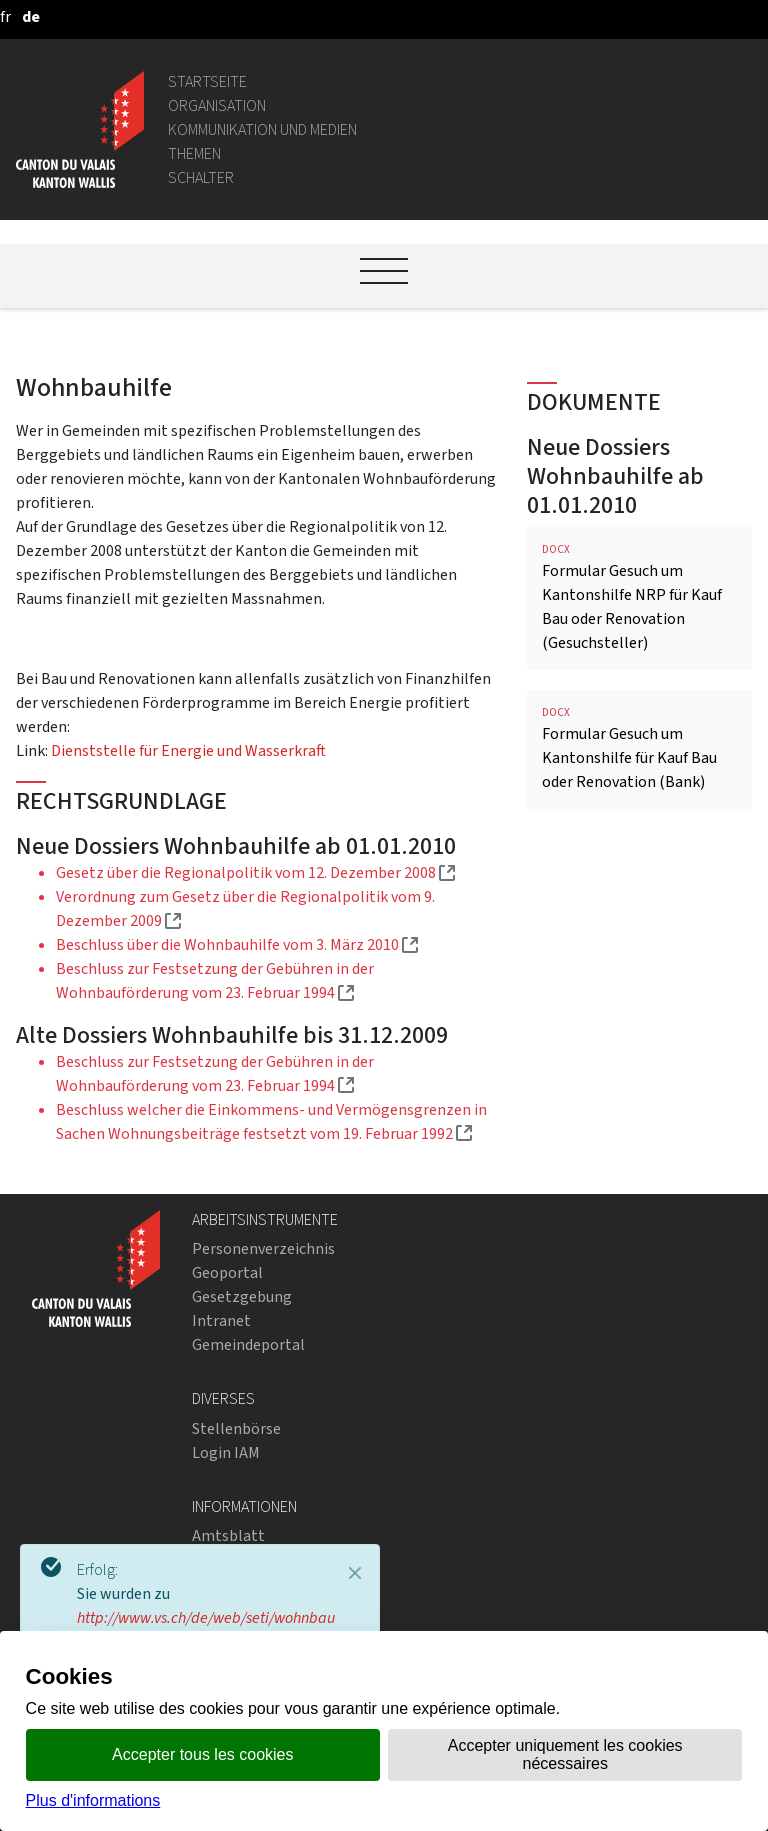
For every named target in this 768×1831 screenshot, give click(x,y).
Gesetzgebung (242, 1296)
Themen (194, 153)
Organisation (217, 105)
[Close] (355, 1573)
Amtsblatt (228, 1535)
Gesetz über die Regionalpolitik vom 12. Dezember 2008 (255, 872)
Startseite (207, 81)
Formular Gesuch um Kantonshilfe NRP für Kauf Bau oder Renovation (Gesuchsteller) (639, 597)
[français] (5, 16)
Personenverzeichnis (263, 1248)
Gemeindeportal (248, 1344)
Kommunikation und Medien (262, 129)
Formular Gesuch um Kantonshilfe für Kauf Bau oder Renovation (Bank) (639, 748)
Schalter (201, 177)
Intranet (221, 1320)
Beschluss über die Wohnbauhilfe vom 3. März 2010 (237, 944)
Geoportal (227, 1272)
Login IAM (226, 1452)
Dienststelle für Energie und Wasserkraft (188, 750)
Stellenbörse (236, 1428)
